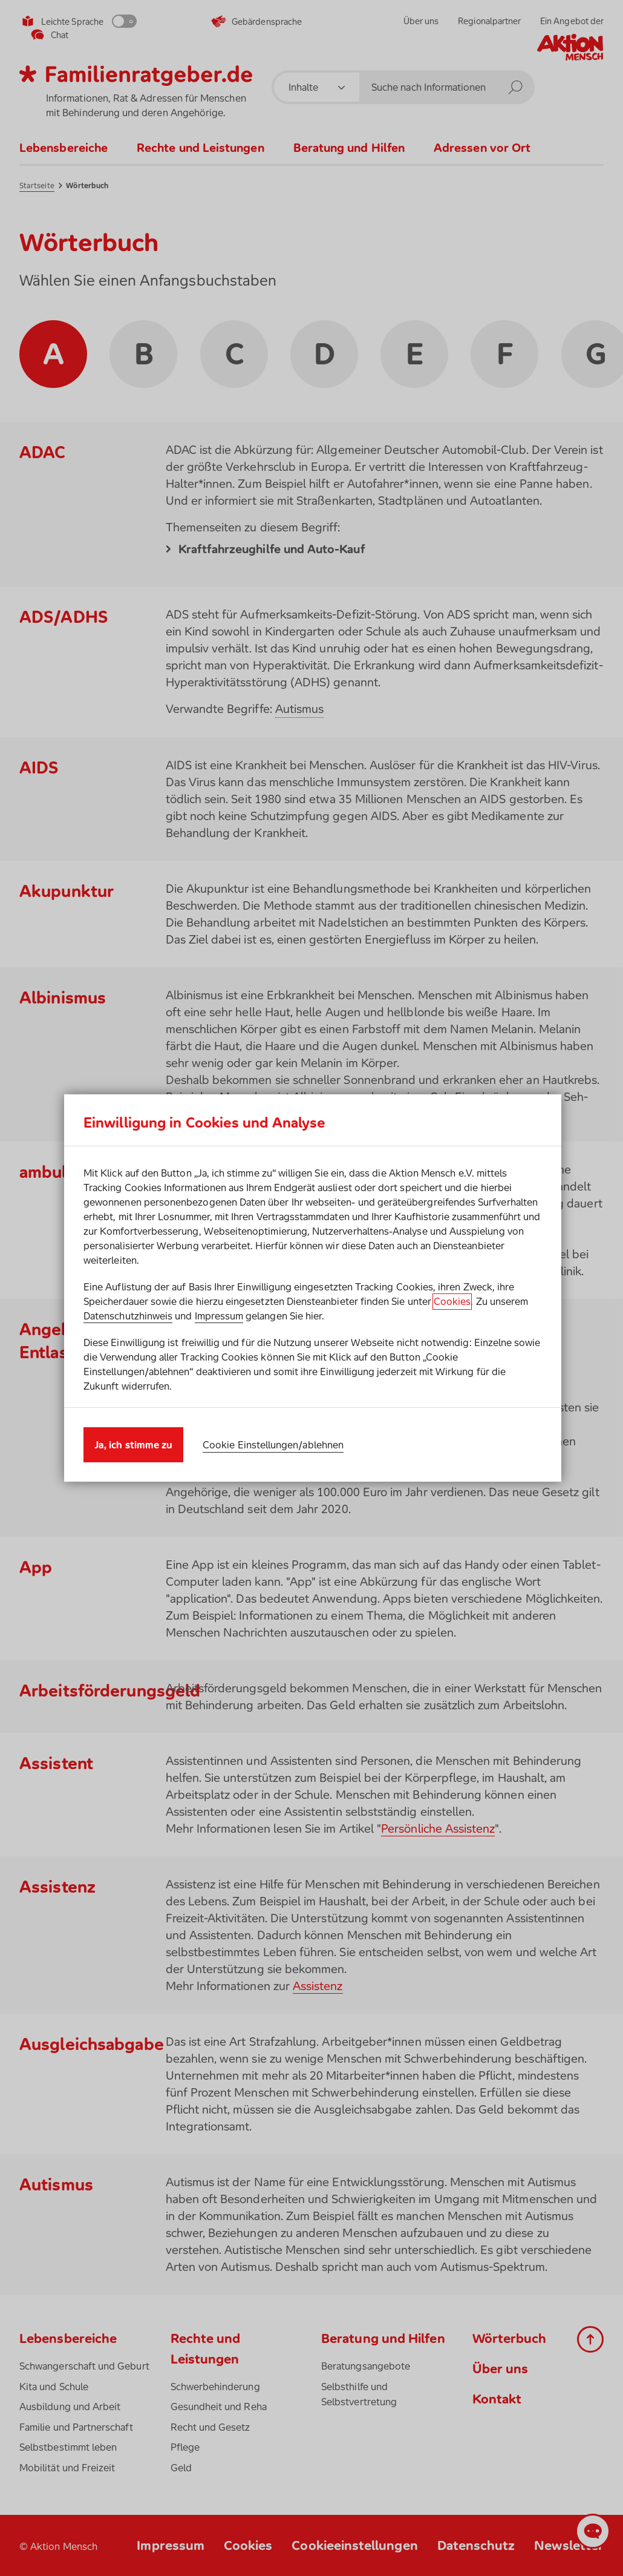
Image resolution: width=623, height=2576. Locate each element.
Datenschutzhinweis (127, 1315)
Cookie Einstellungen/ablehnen (273, 1444)
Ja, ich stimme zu (133, 1444)
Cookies (452, 1301)
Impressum (219, 1315)
